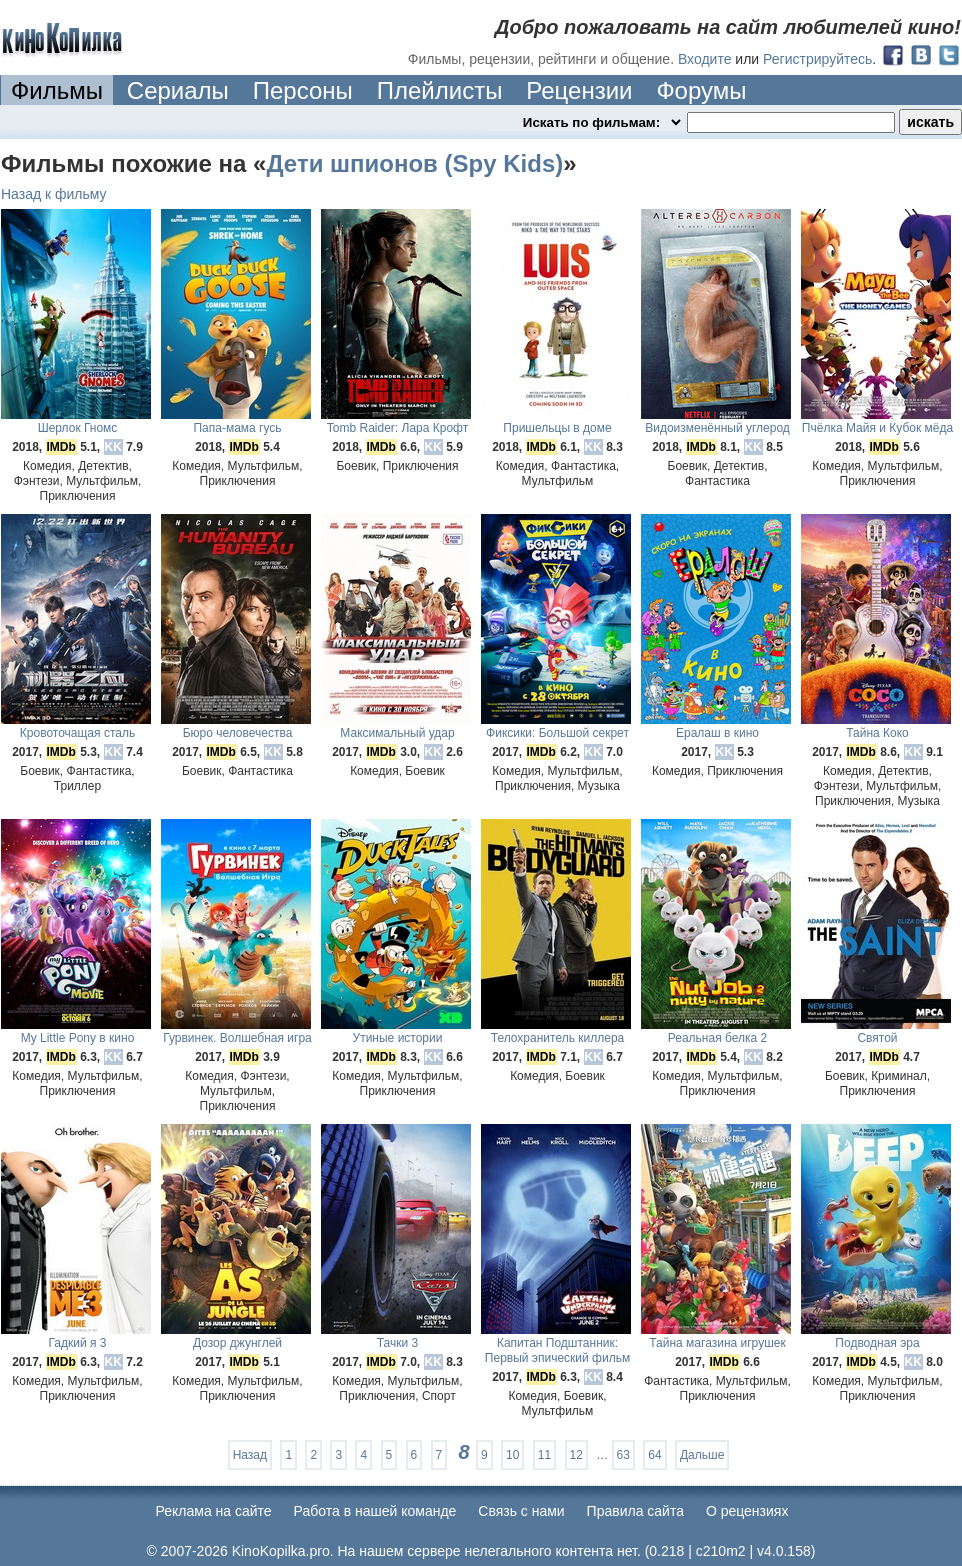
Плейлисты (440, 90)
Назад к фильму (54, 194)
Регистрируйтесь (817, 59)
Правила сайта (635, 1511)
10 (512, 1455)
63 (623, 1455)
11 (544, 1455)
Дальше (702, 1455)
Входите (705, 59)
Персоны (303, 90)
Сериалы (178, 90)
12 (576, 1455)
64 (654, 1455)
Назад (250, 1455)
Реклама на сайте (214, 1511)
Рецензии (579, 90)
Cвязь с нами (521, 1511)
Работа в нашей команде (375, 1511)
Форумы (701, 90)
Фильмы (57, 90)
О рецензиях (747, 1511)
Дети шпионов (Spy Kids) (414, 163)
